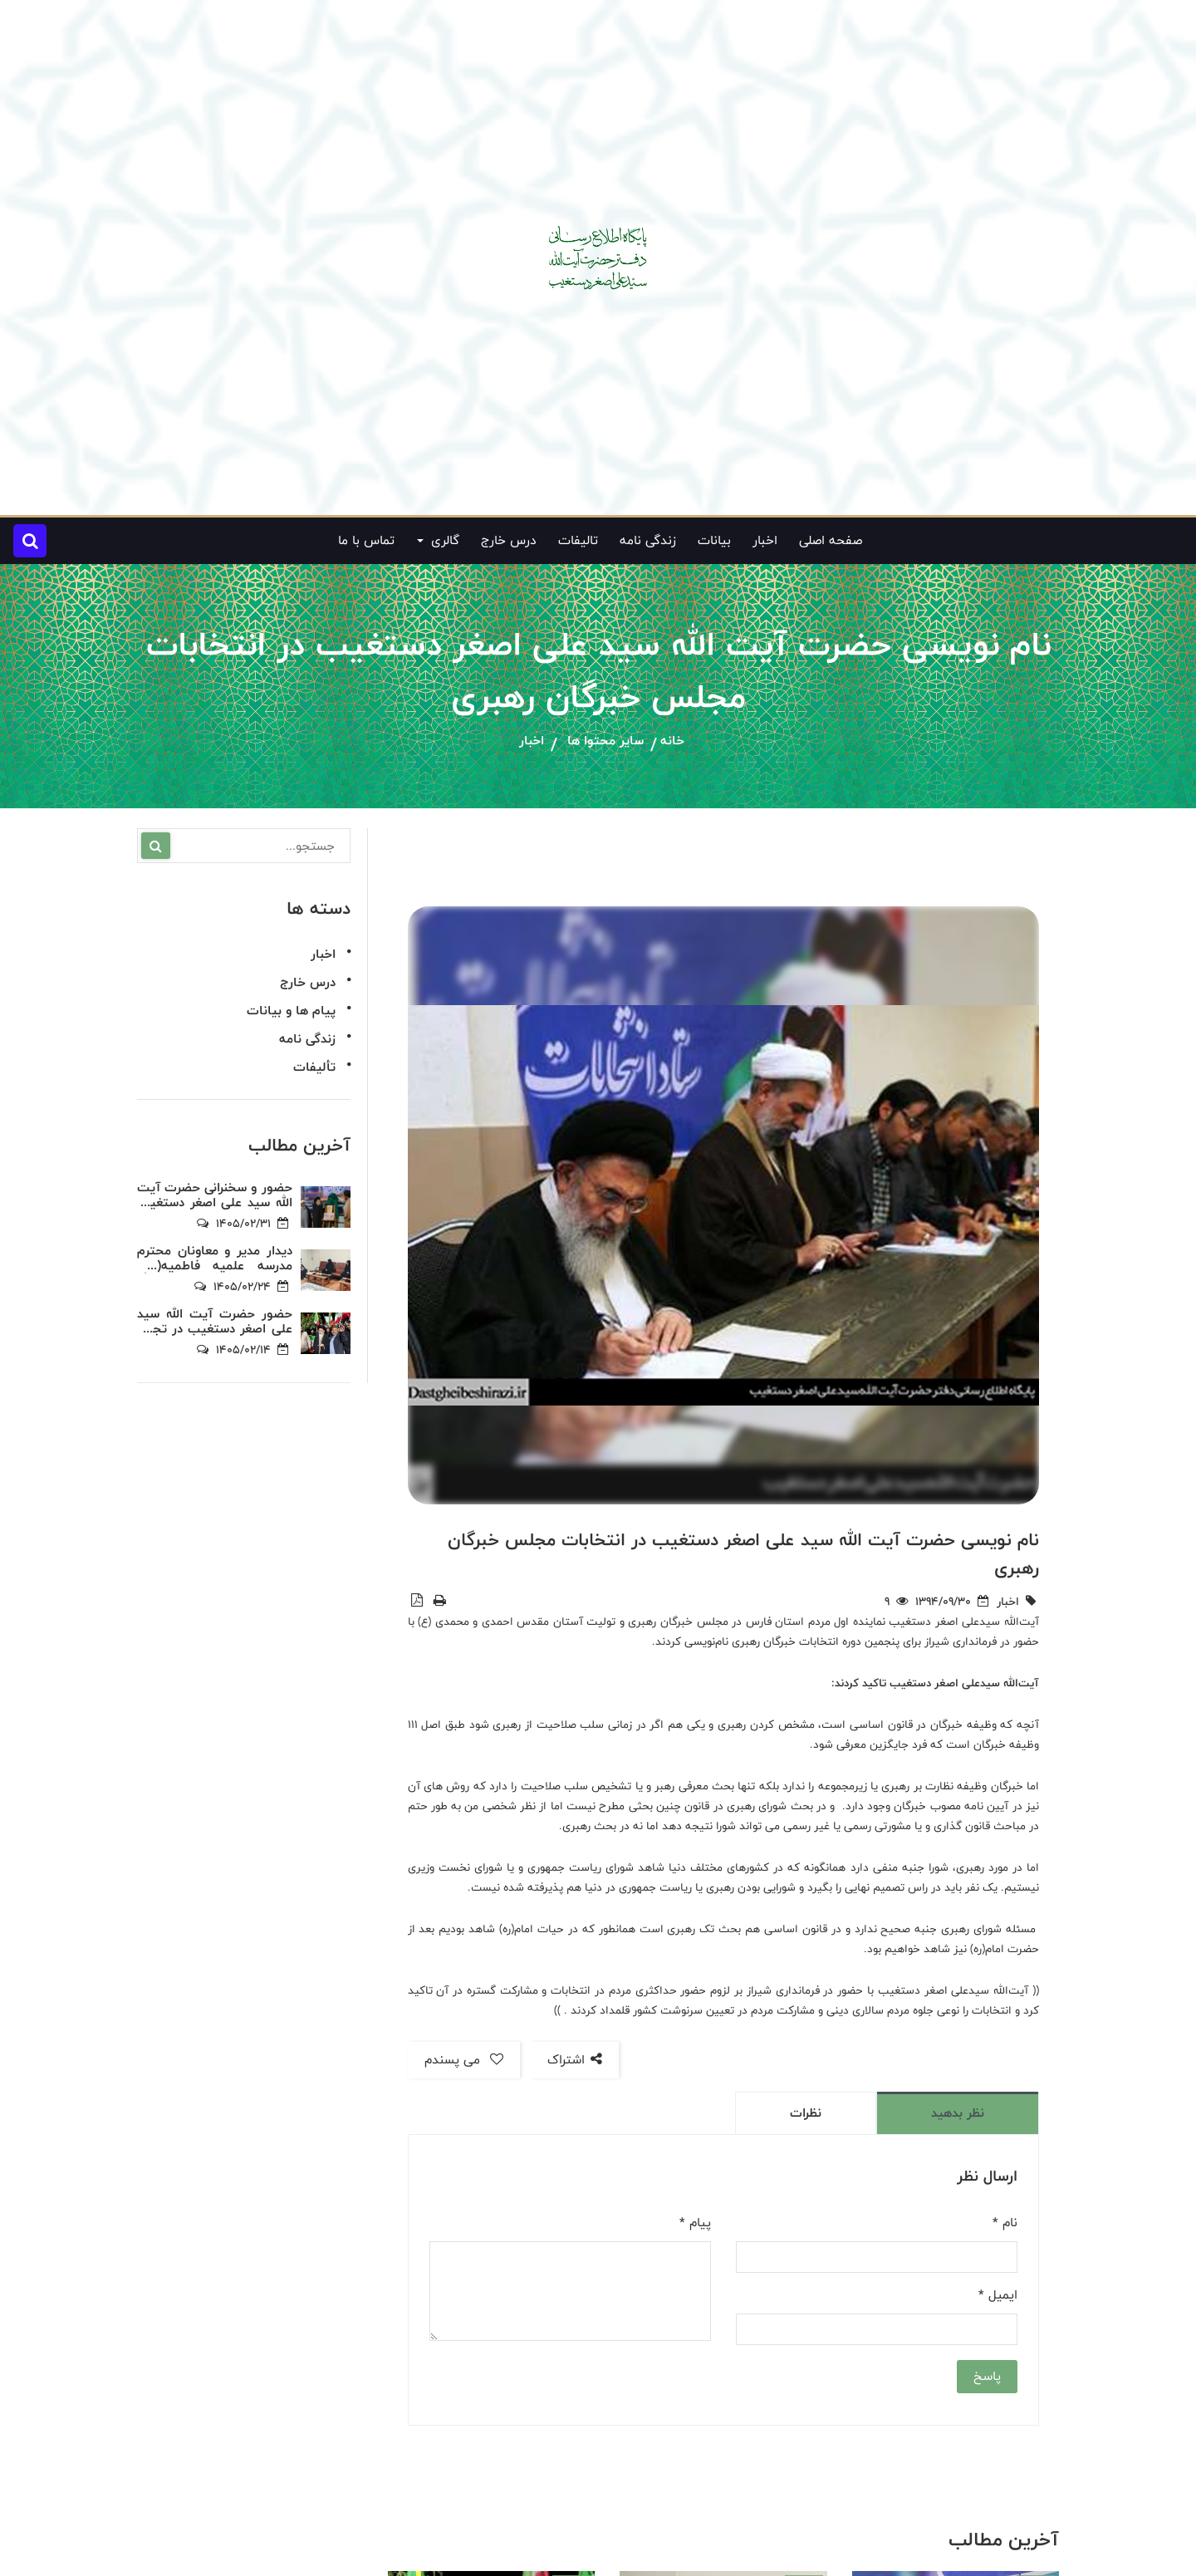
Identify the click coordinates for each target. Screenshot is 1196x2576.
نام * (1005, 2223)
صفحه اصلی (830, 540)
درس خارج (509, 540)
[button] (30, 540)
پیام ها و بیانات (291, 1010)
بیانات (714, 540)
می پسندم (463, 2060)
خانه (672, 741)
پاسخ (987, 2376)
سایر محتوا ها (605, 741)
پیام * (695, 2223)
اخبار (764, 540)
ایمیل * (997, 2295)
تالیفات (578, 540)
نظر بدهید (957, 2113)
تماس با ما (366, 540)
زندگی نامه (648, 540)
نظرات (805, 2113)
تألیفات (314, 1067)
